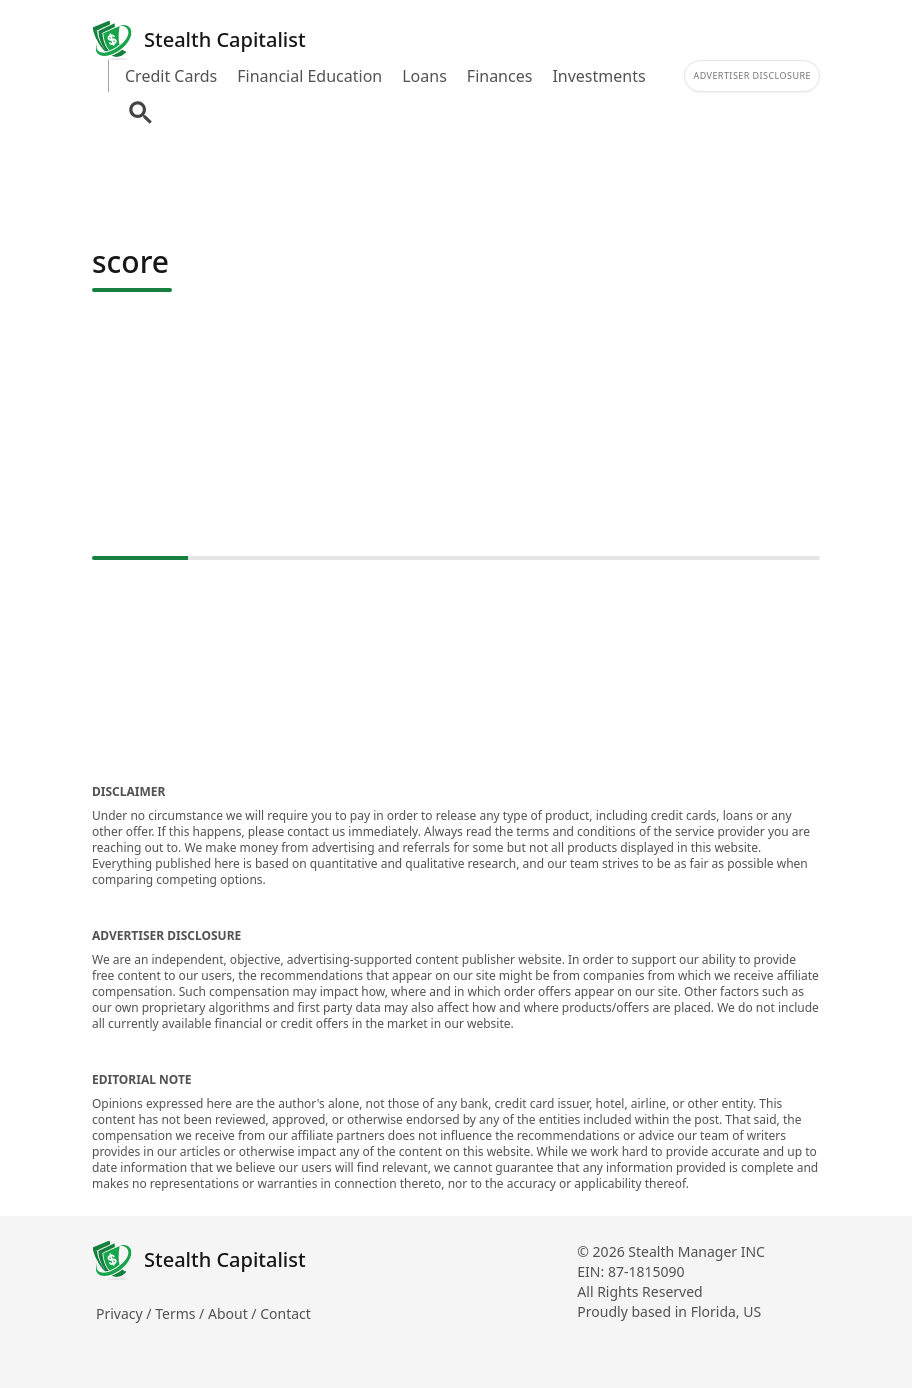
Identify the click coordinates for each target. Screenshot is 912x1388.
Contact (285, 1313)
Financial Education (309, 76)
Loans (424, 76)
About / (234, 1313)
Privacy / (125, 1313)
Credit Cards (171, 76)
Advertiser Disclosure (752, 75)
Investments (598, 76)
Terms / (181, 1313)
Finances (500, 76)
